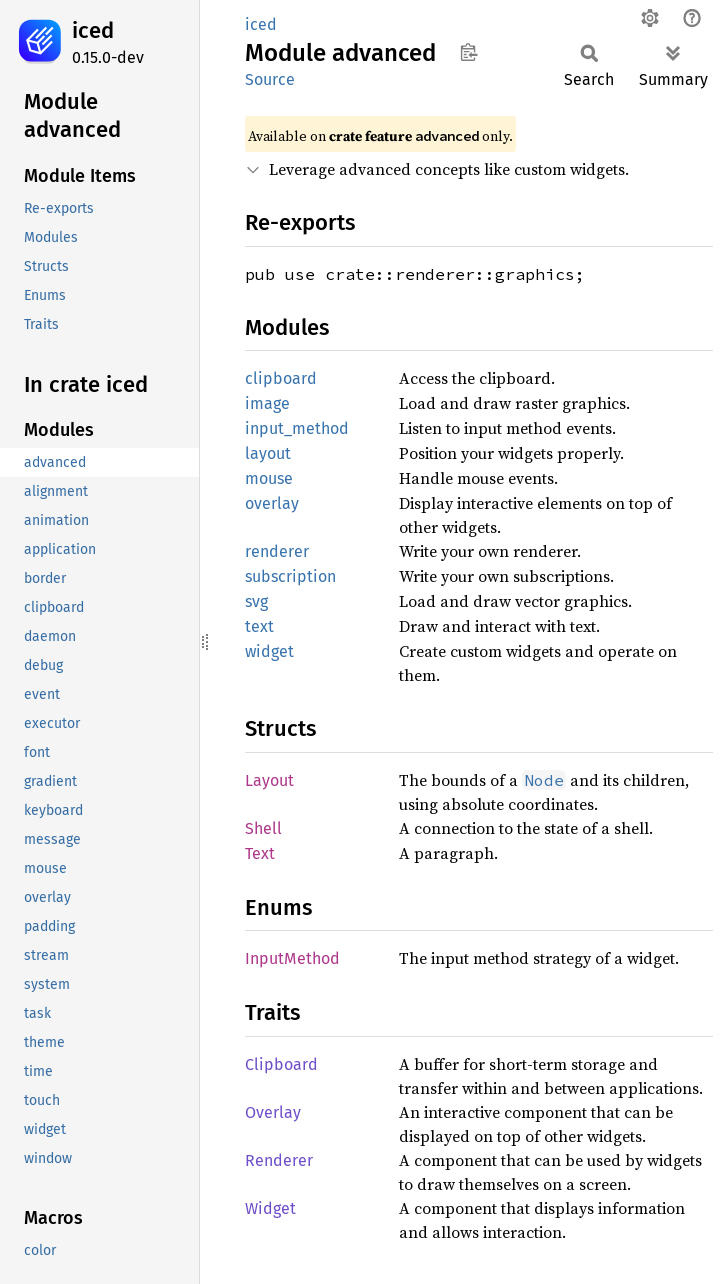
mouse (269, 478)
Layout (269, 780)
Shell (263, 828)
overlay (272, 503)
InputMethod (292, 958)
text (259, 626)
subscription (290, 576)
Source (270, 79)
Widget (270, 1208)
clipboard (281, 378)
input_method (297, 428)
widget (269, 651)
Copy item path (468, 52)
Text (260, 853)
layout (268, 453)
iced (93, 30)
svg (256, 601)
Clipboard (281, 1064)
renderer (277, 551)
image (267, 403)
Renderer (279, 1160)
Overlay (273, 1112)
